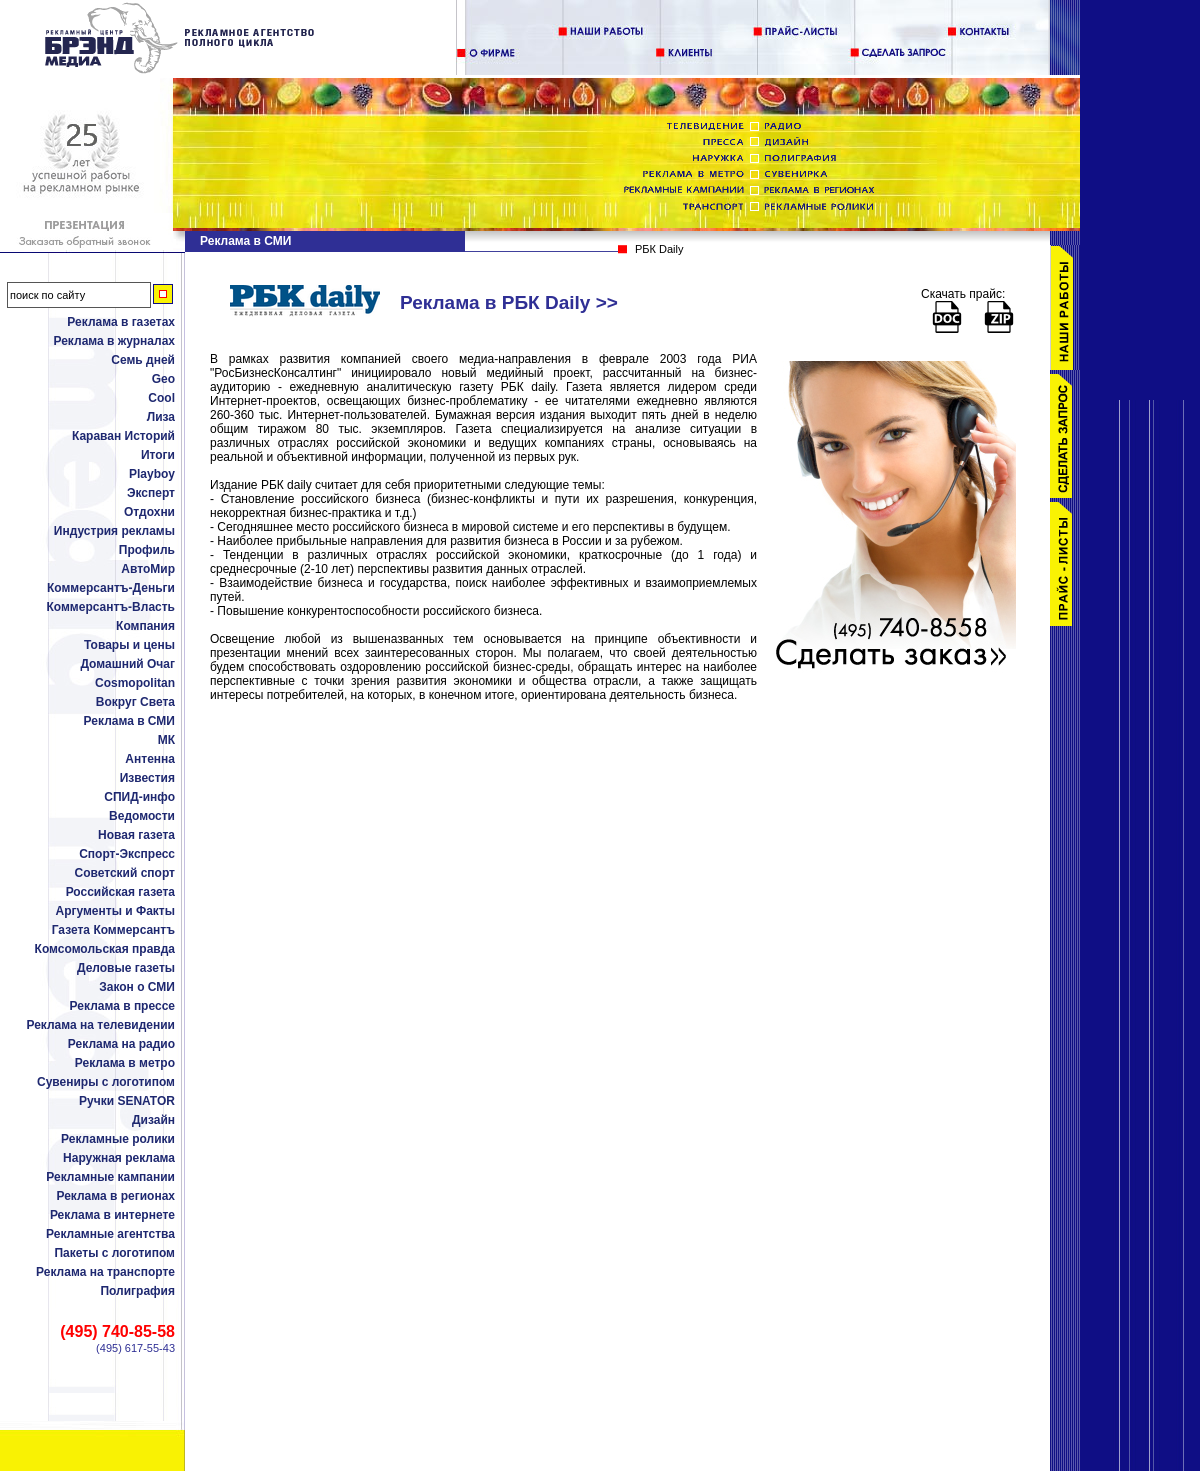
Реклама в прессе (122, 1006)
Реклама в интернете (112, 1215)
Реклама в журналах (114, 341)
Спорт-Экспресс (127, 854)
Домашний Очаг (127, 664)
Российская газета (120, 892)
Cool (161, 398)
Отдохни (149, 512)
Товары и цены (129, 645)
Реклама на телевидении (100, 1025)
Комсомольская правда (105, 949)
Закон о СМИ (137, 987)
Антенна (150, 759)
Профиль (147, 550)
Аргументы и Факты (115, 911)
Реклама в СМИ (129, 721)
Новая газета (136, 835)
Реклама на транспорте (105, 1272)
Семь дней (143, 360)
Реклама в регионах (115, 1196)
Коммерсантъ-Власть (110, 607)
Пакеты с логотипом (114, 1253)
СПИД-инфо (139, 797)
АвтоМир (148, 569)
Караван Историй (123, 436)
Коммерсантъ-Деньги (111, 588)
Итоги (158, 455)
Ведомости (142, 816)
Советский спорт (124, 873)
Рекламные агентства (110, 1234)
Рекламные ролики (118, 1139)
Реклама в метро (125, 1063)
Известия (147, 778)
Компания (145, 626)
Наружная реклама (119, 1158)
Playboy (152, 474)
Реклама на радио (121, 1044)
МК (166, 740)
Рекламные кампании (110, 1177)
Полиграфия (137, 1291)
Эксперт (151, 493)
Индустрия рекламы (114, 531)
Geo (163, 379)
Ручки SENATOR (127, 1101)
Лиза (161, 417)
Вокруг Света (135, 702)
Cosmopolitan (135, 683)
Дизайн (153, 1120)
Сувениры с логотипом (106, 1082)
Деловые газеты (126, 968)
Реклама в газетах (121, 322)
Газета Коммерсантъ (113, 930)
